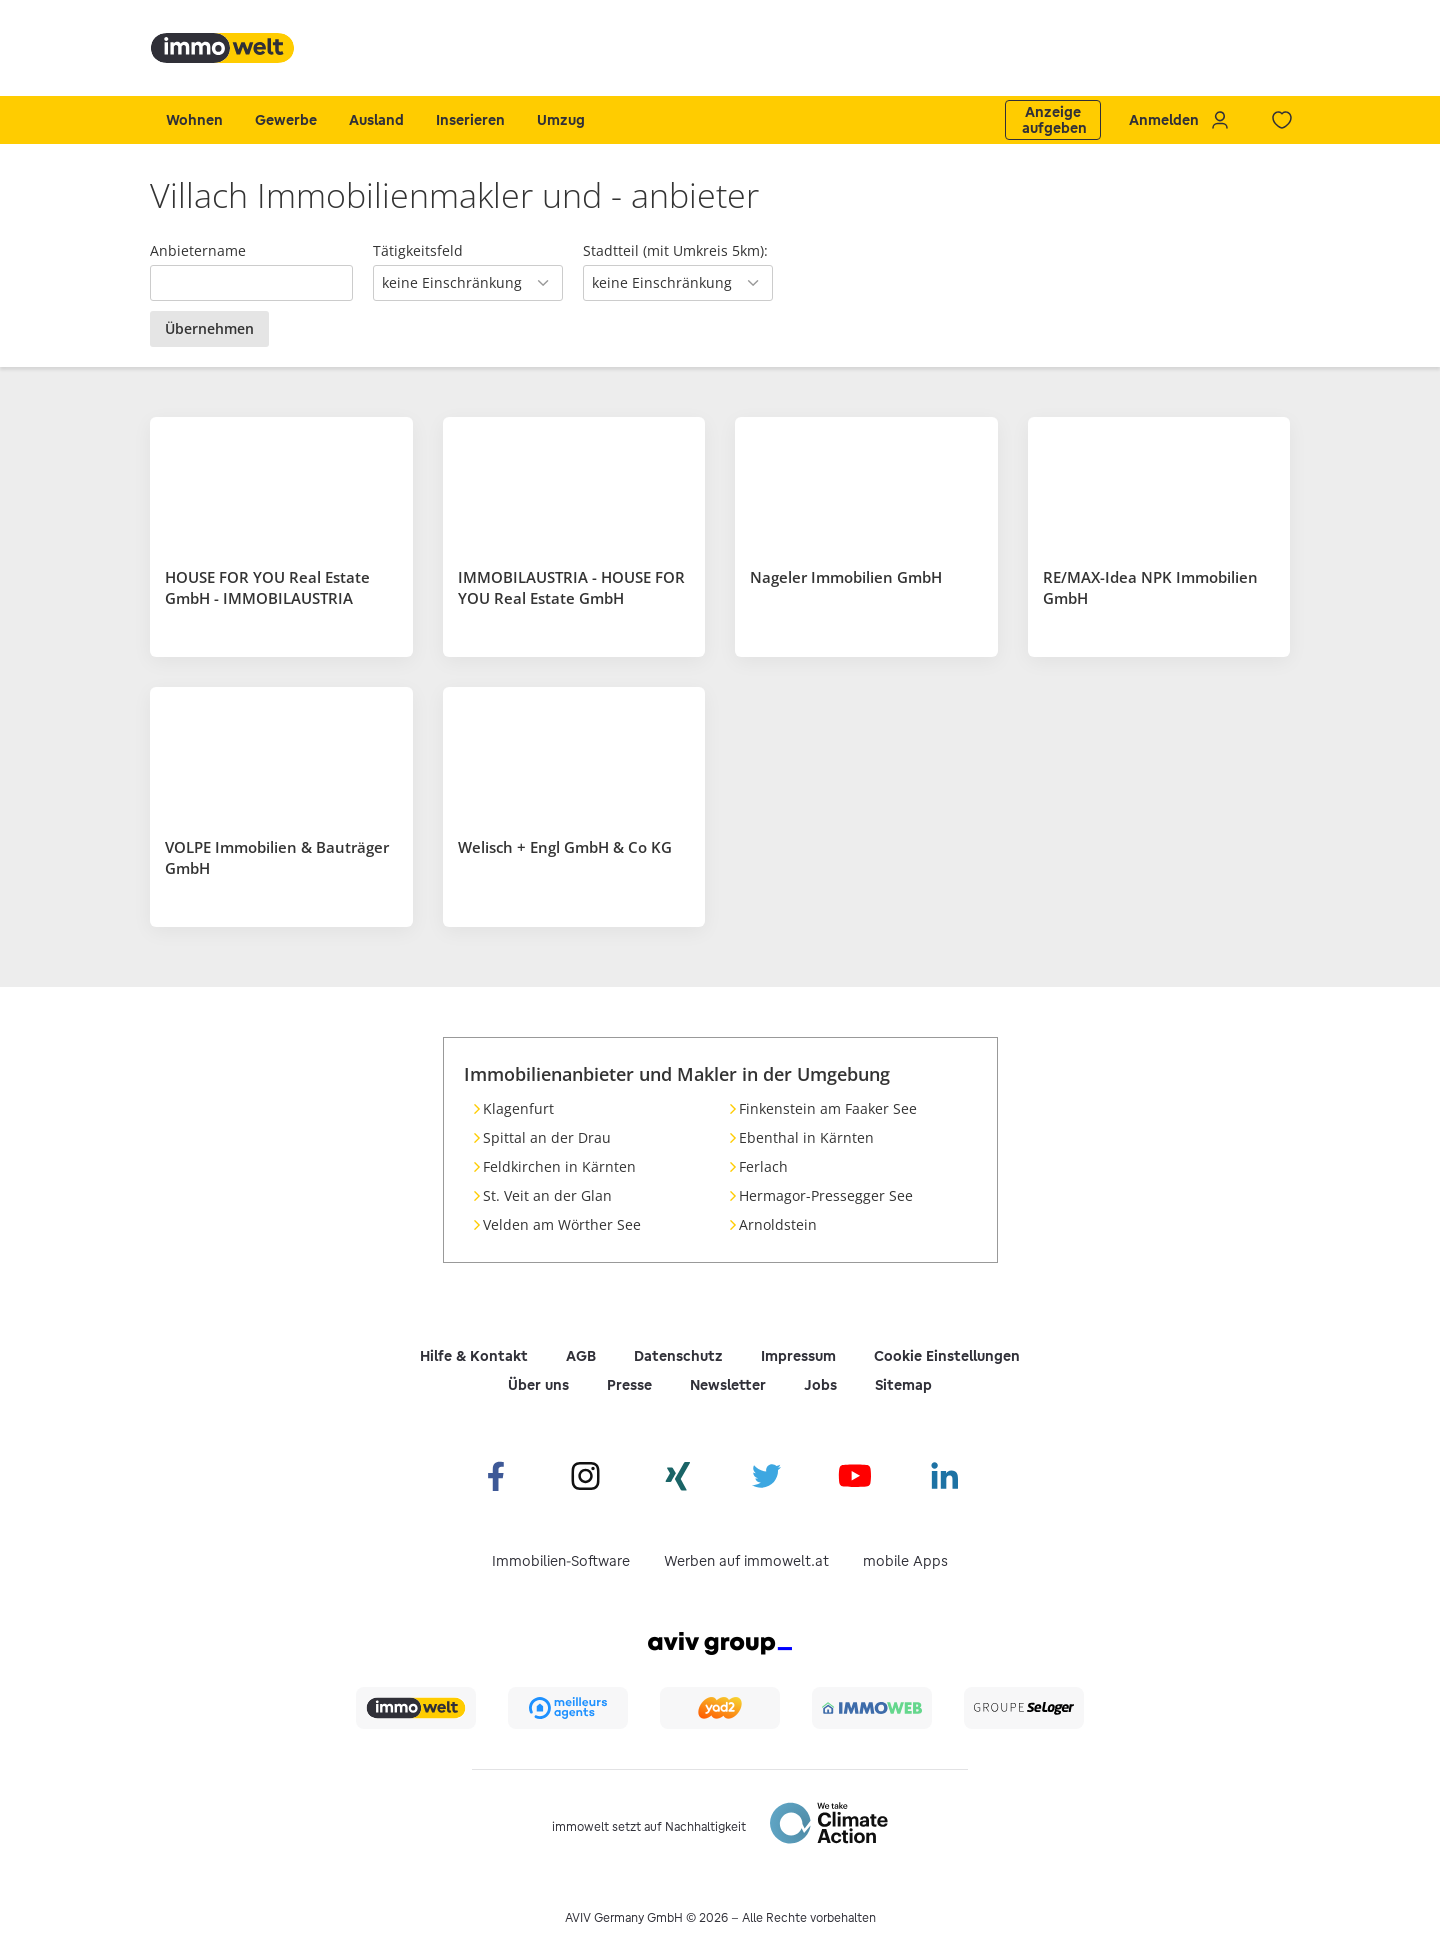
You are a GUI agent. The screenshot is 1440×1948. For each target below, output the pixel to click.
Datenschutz (678, 1356)
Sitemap (903, 1385)
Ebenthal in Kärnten (806, 1137)
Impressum (798, 1356)
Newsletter (728, 1385)
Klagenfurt (518, 1108)
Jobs (820, 1385)
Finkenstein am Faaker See (828, 1108)
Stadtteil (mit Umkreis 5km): (675, 250)
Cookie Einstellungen (947, 1356)
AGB (581, 1356)
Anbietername (198, 250)
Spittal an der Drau (547, 1137)
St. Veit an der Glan (547, 1195)
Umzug (561, 120)
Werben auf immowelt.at (746, 1561)
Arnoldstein (778, 1224)
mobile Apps (905, 1561)
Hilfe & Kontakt (474, 1356)
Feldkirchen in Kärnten (559, 1166)
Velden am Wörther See (562, 1224)
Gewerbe (286, 120)
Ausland (376, 120)
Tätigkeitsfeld (418, 250)
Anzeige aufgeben (1054, 120)
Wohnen (194, 120)
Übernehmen (209, 328)
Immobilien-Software (561, 1561)
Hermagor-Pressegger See (826, 1195)
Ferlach (763, 1166)
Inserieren (470, 120)
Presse (629, 1385)
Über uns (538, 1385)
